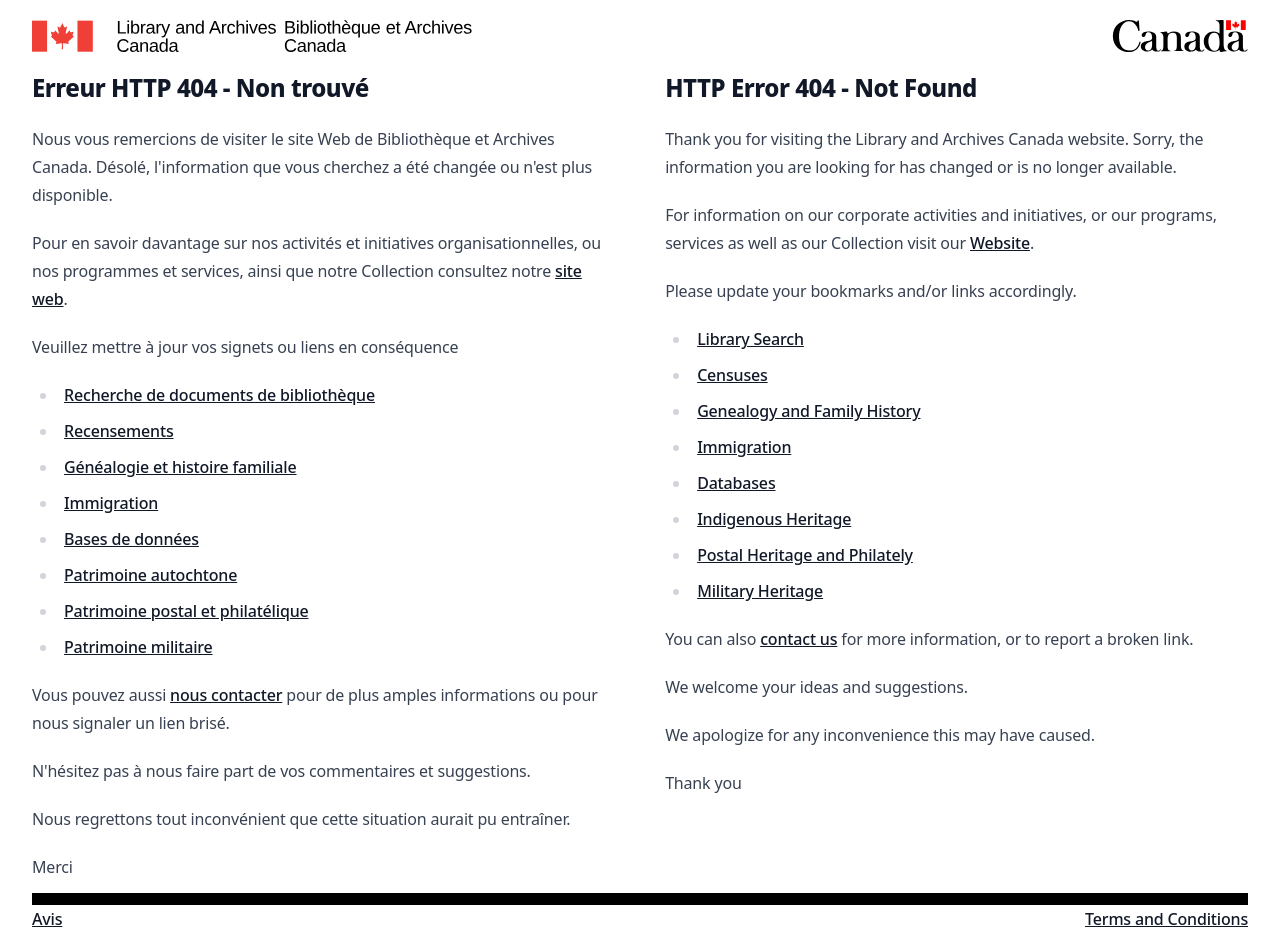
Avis (47, 919)
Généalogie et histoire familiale (180, 467)
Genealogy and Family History (808, 411)
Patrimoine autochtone (150, 575)
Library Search (750, 339)
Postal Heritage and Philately (805, 555)
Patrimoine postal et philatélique (186, 611)
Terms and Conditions (1166, 919)
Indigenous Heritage (774, 519)
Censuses (732, 375)
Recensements (119, 431)
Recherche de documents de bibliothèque (219, 395)
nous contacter (226, 695)
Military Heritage (760, 591)
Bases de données (131, 539)
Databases (736, 483)
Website (1000, 243)
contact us (798, 639)
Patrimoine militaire (138, 647)
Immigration (111, 503)
